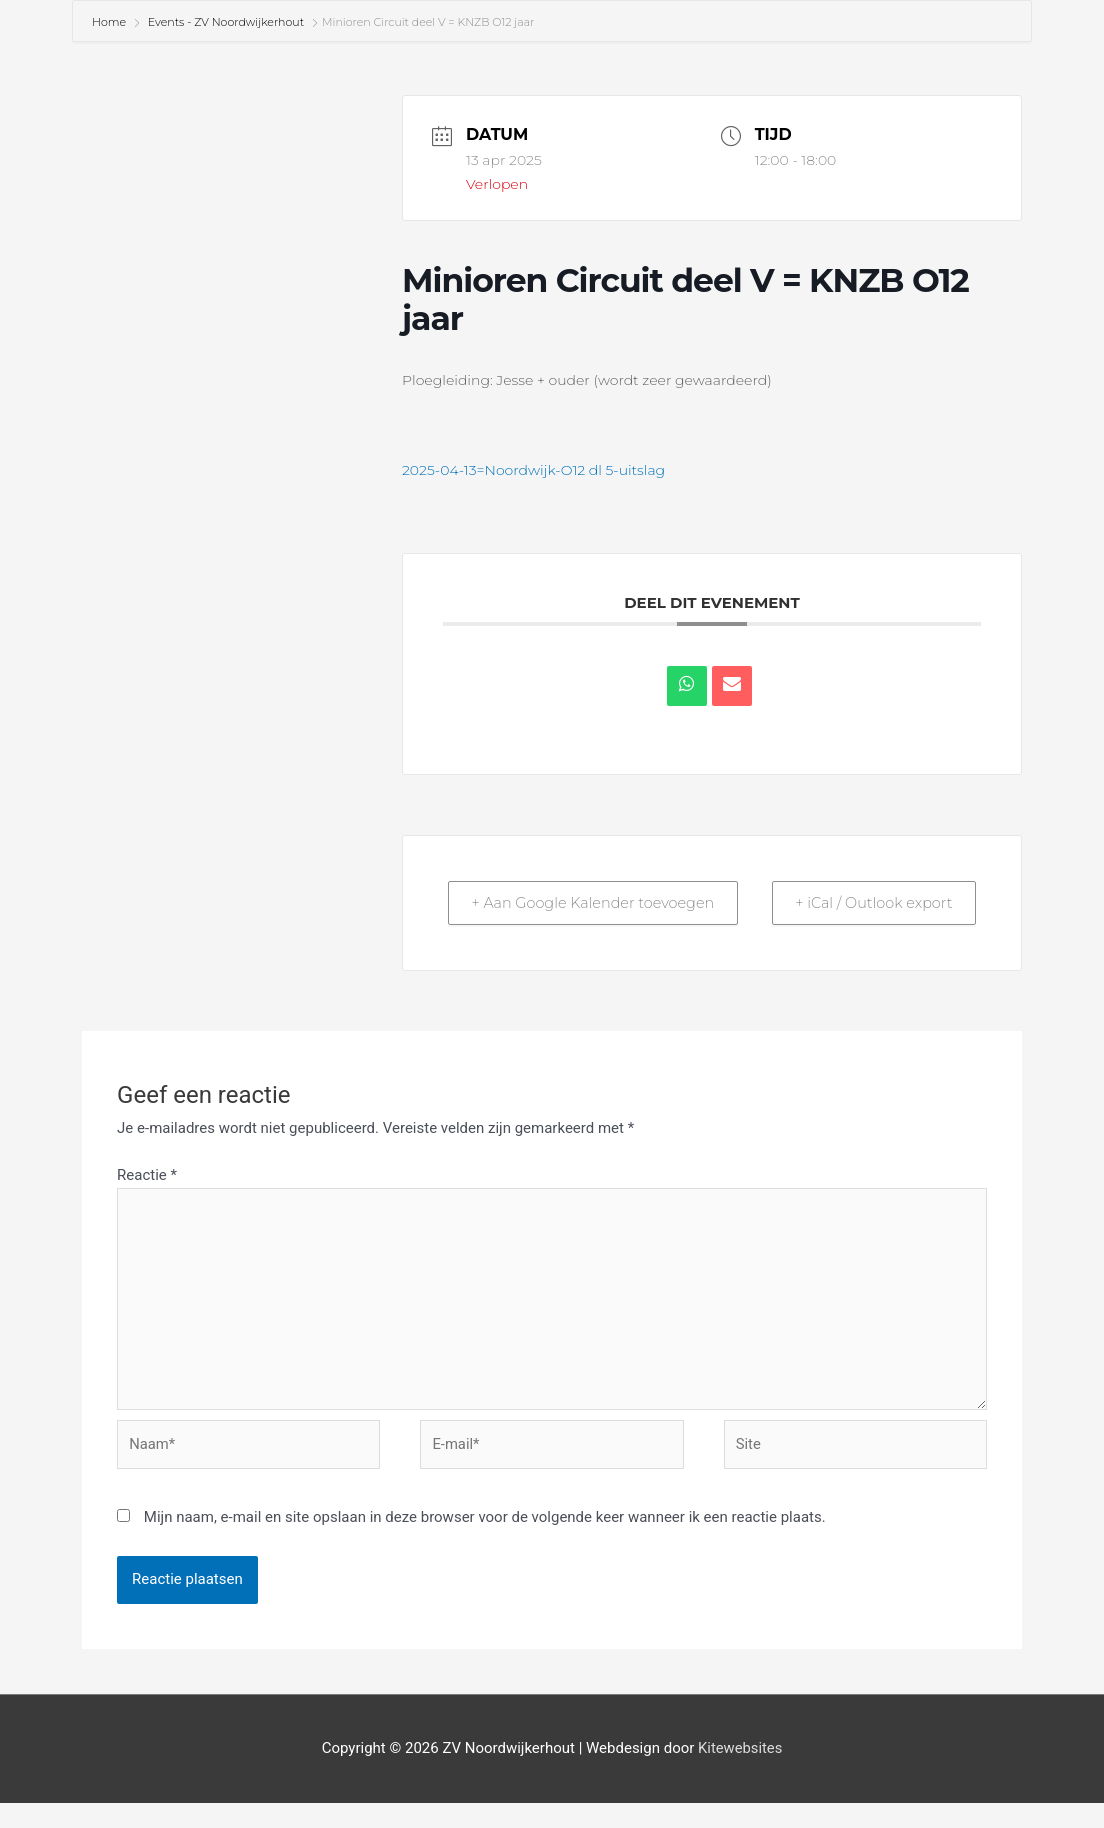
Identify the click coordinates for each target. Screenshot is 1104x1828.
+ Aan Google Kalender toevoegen (547, 915)
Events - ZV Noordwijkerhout (226, 22)
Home (110, 22)
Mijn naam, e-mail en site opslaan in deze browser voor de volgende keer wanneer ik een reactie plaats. (485, 1543)
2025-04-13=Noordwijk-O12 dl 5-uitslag (533, 470)
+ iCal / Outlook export (930, 915)
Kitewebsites (740, 1774)
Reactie (147, 1200)
